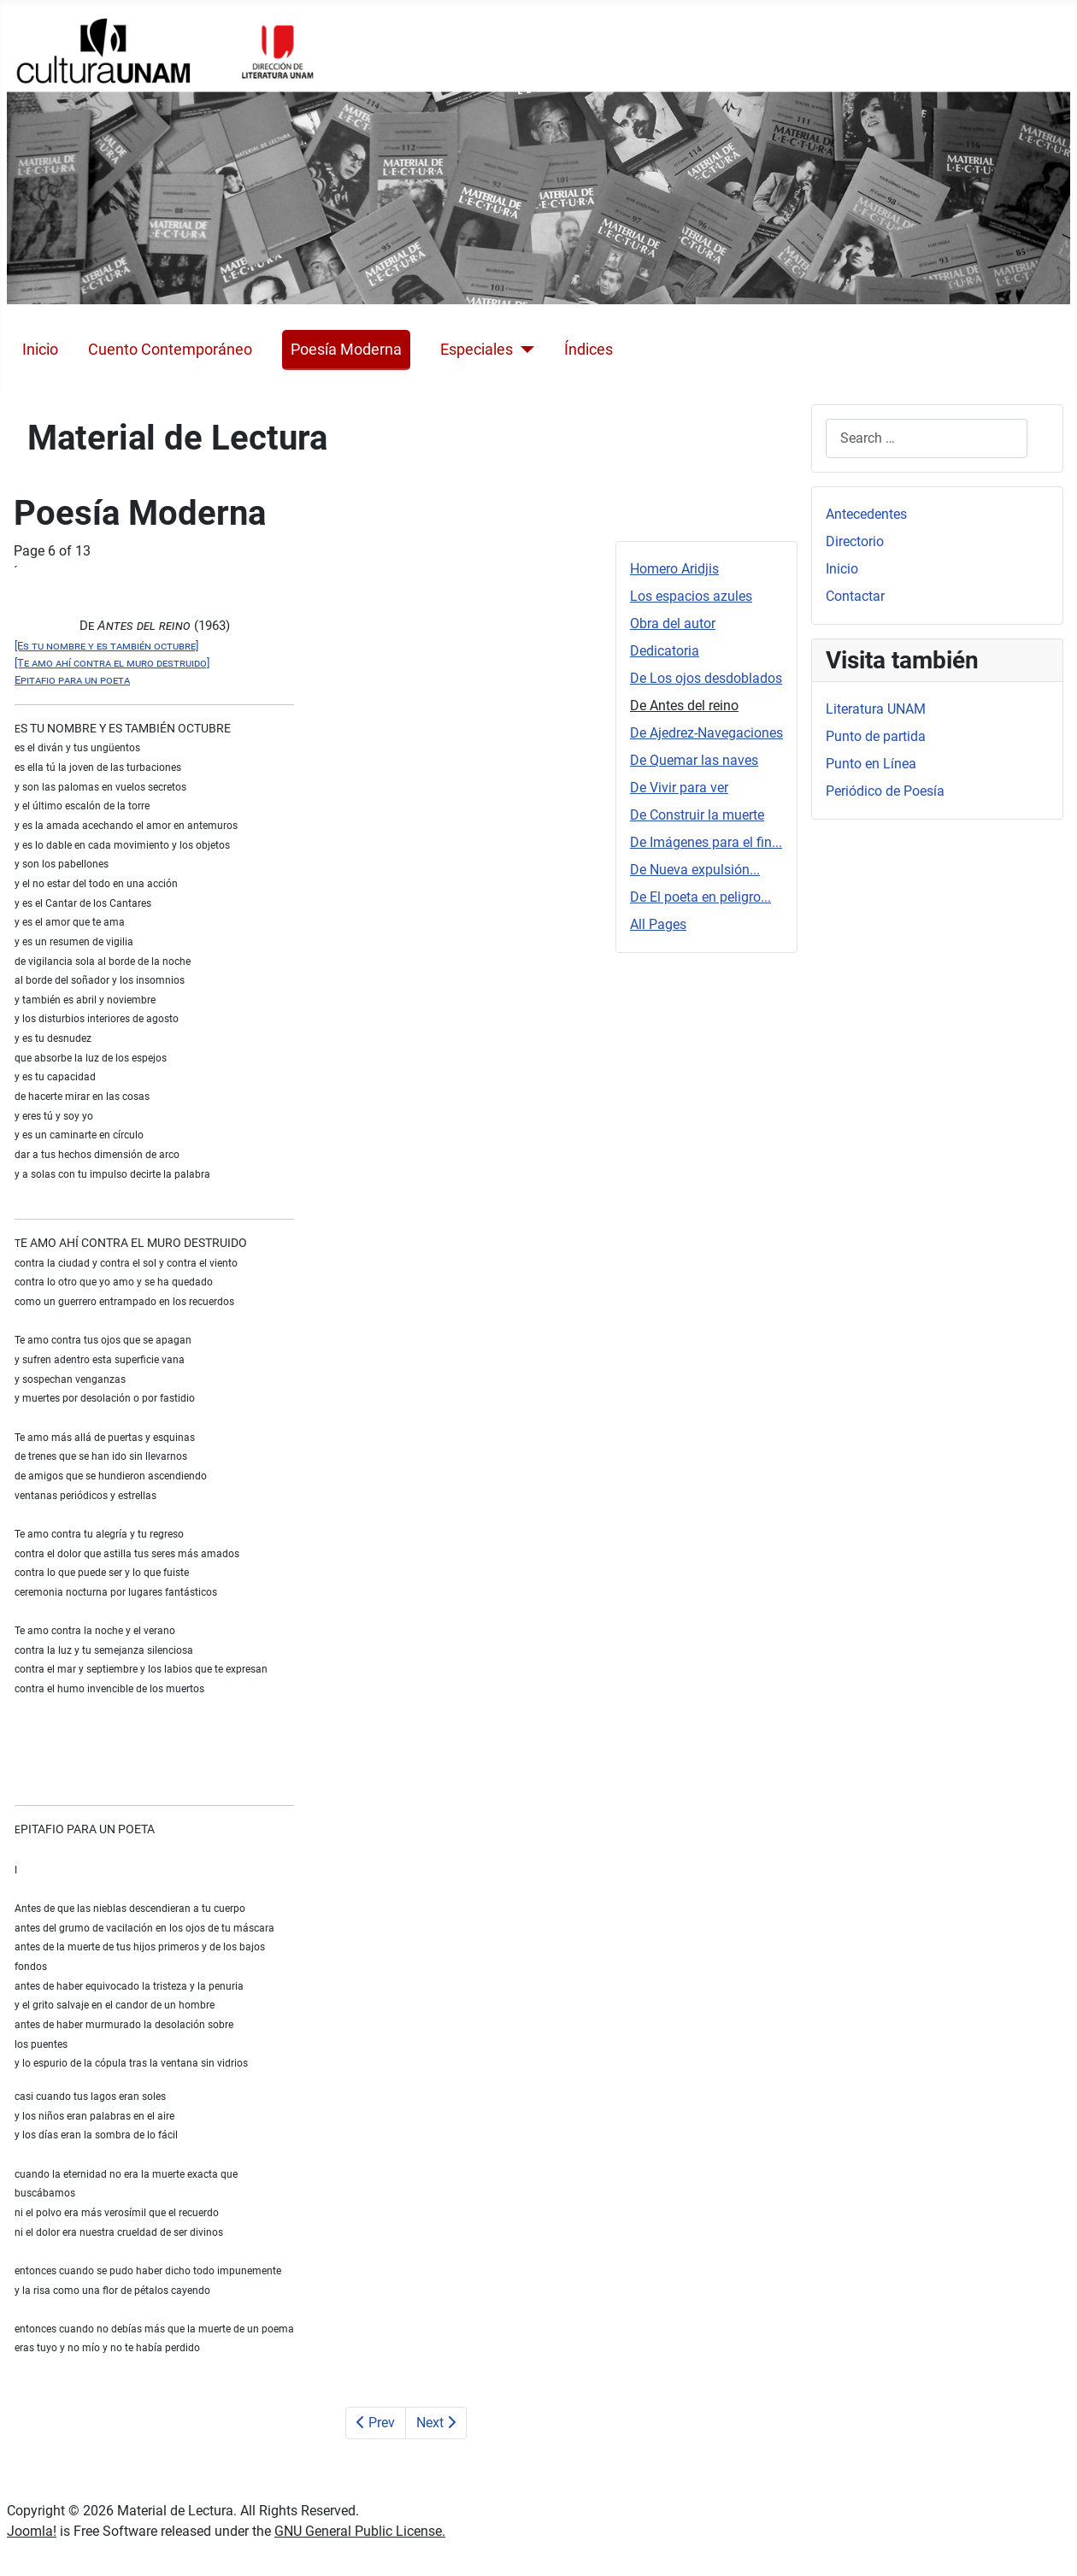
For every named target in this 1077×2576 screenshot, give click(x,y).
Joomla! (31, 2531)
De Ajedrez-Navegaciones (706, 733)
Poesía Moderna (346, 349)
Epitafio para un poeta (72, 679)
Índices (588, 349)
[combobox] (926, 438)
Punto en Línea (871, 764)
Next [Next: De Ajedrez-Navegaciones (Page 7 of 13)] (436, 2422)
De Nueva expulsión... (695, 870)
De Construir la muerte (697, 815)
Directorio (855, 541)
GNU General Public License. (359, 2531)
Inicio (40, 349)
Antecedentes (866, 514)
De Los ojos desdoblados (706, 678)
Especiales (476, 349)
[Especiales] (523, 349)
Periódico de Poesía (885, 791)
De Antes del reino (684, 705)
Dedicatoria (664, 651)
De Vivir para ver (679, 787)
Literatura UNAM (876, 709)
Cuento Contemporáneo (170, 349)
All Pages (658, 924)
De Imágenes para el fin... (706, 842)
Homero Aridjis (674, 569)
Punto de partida (876, 736)
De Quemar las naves (694, 760)
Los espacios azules (691, 596)
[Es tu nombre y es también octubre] (106, 645)
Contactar (855, 596)
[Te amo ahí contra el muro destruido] (112, 662)
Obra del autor (672, 623)
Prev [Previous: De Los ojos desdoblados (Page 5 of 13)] (375, 2422)
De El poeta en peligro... (700, 897)
